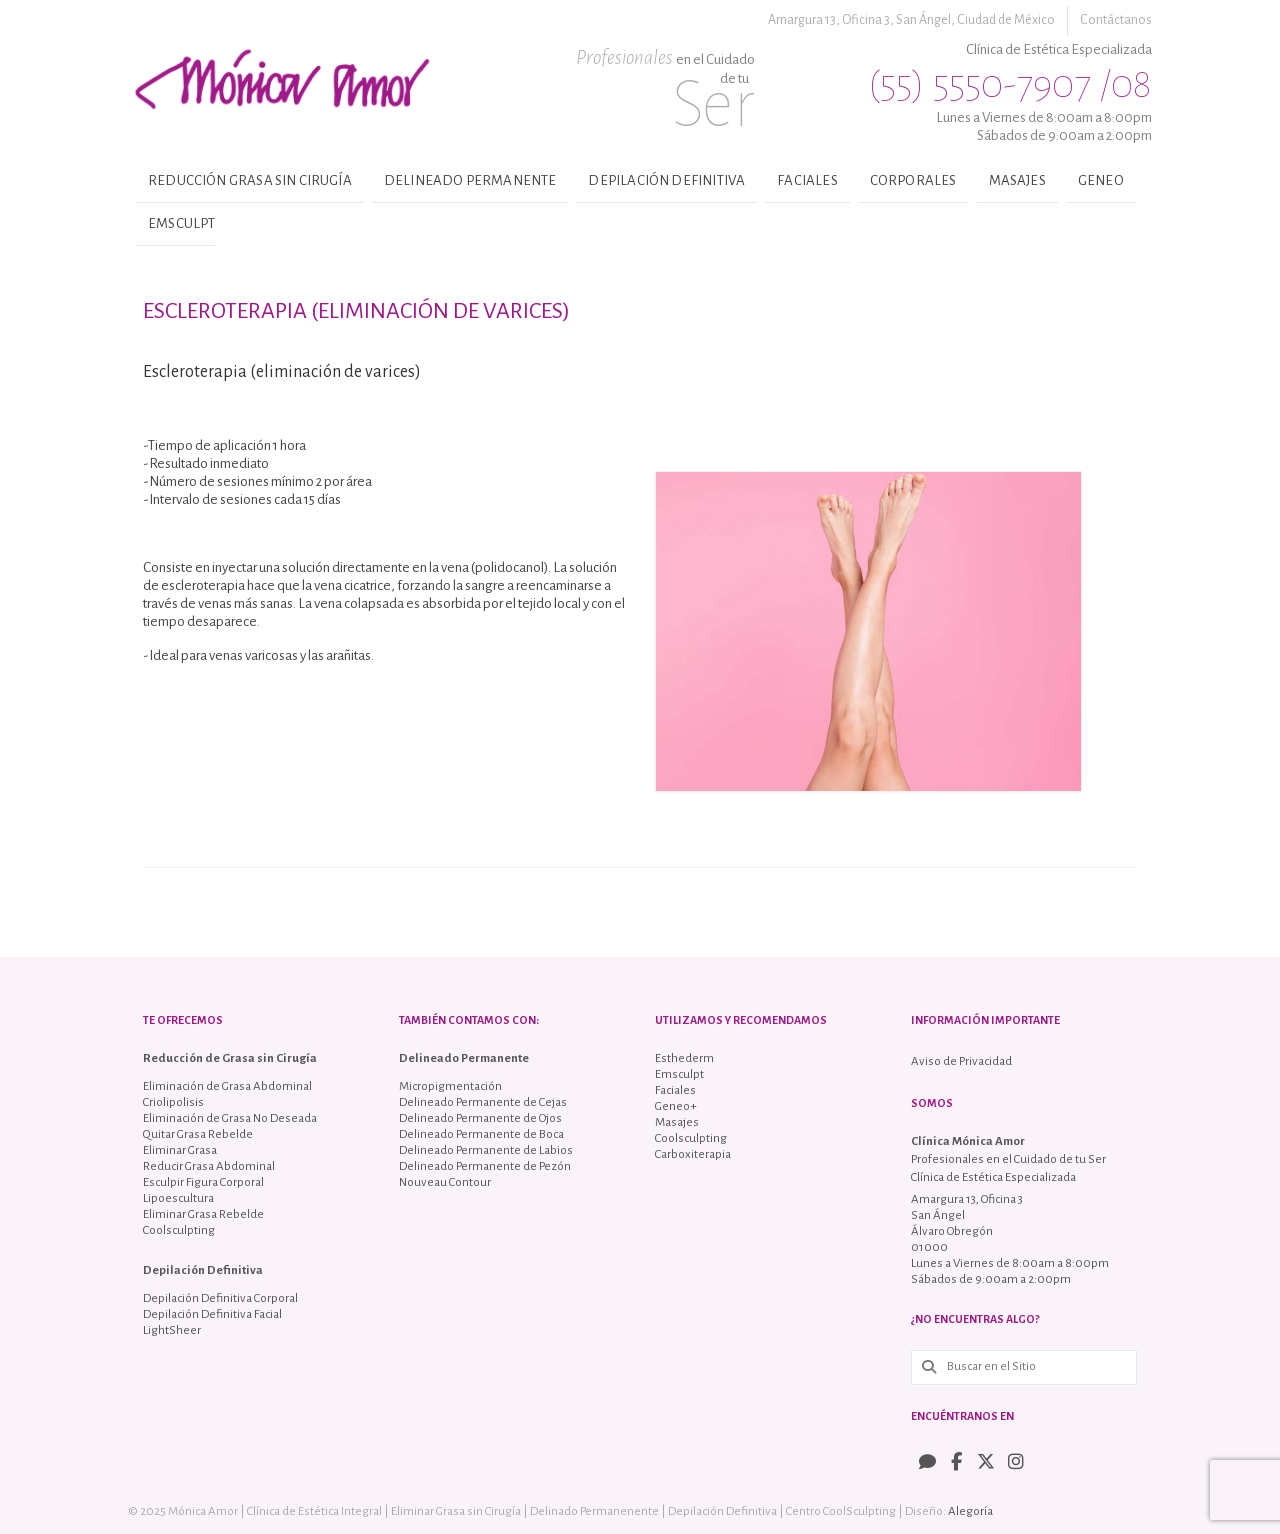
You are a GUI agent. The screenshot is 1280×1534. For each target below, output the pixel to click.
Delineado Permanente (470, 180)
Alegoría (970, 1511)
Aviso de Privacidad (961, 1061)
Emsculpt (181, 223)
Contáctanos (1116, 20)
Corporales (913, 180)
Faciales (807, 180)
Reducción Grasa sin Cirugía (250, 180)
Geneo (1101, 180)
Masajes (1017, 180)
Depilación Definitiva (666, 180)
